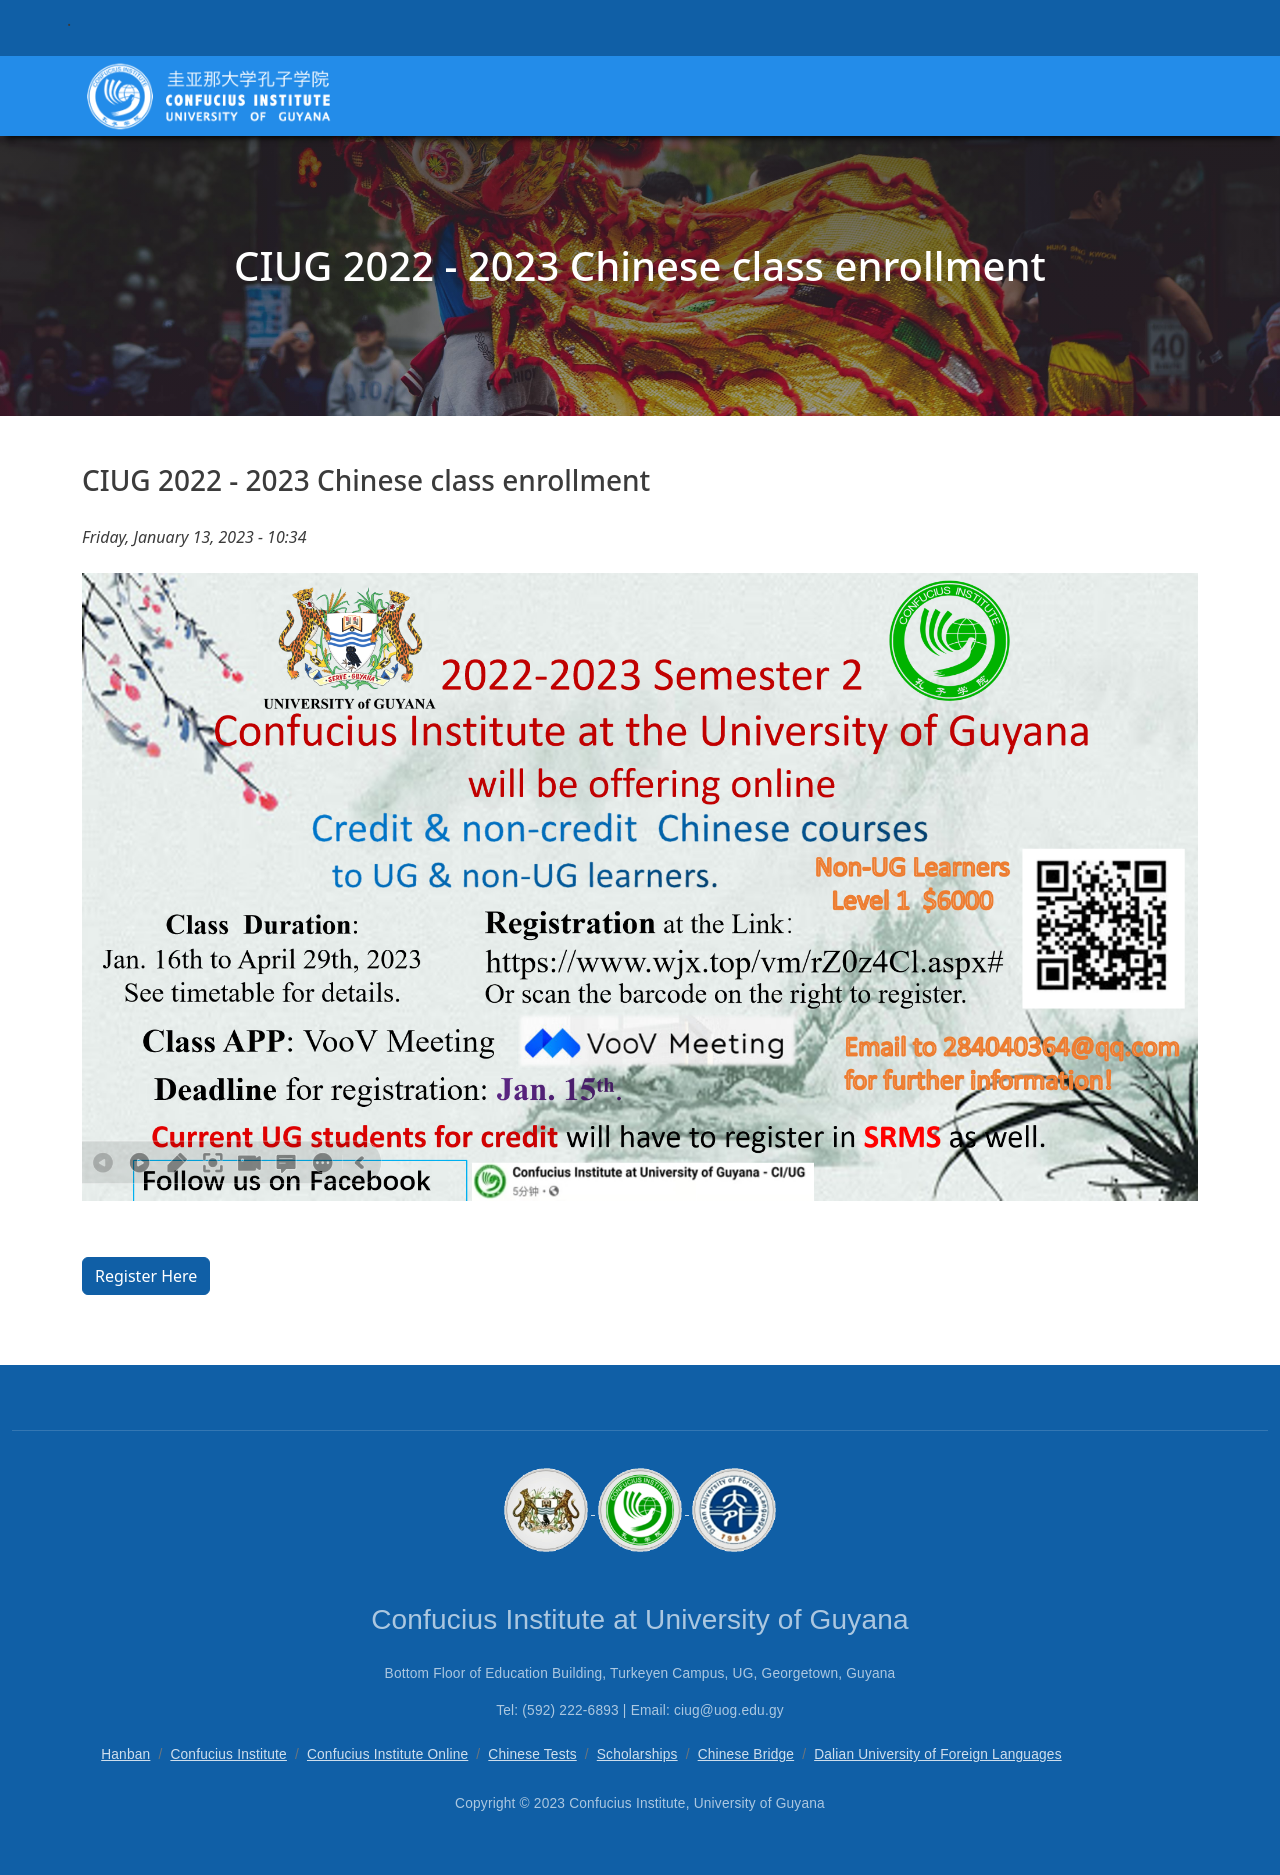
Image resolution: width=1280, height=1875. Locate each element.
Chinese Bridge (746, 1754)
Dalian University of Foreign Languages (938, 1754)
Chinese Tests (532, 1754)
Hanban (125, 1754)
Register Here (146, 1276)
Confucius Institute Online (387, 1754)
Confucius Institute (228, 1754)
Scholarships (637, 1754)
